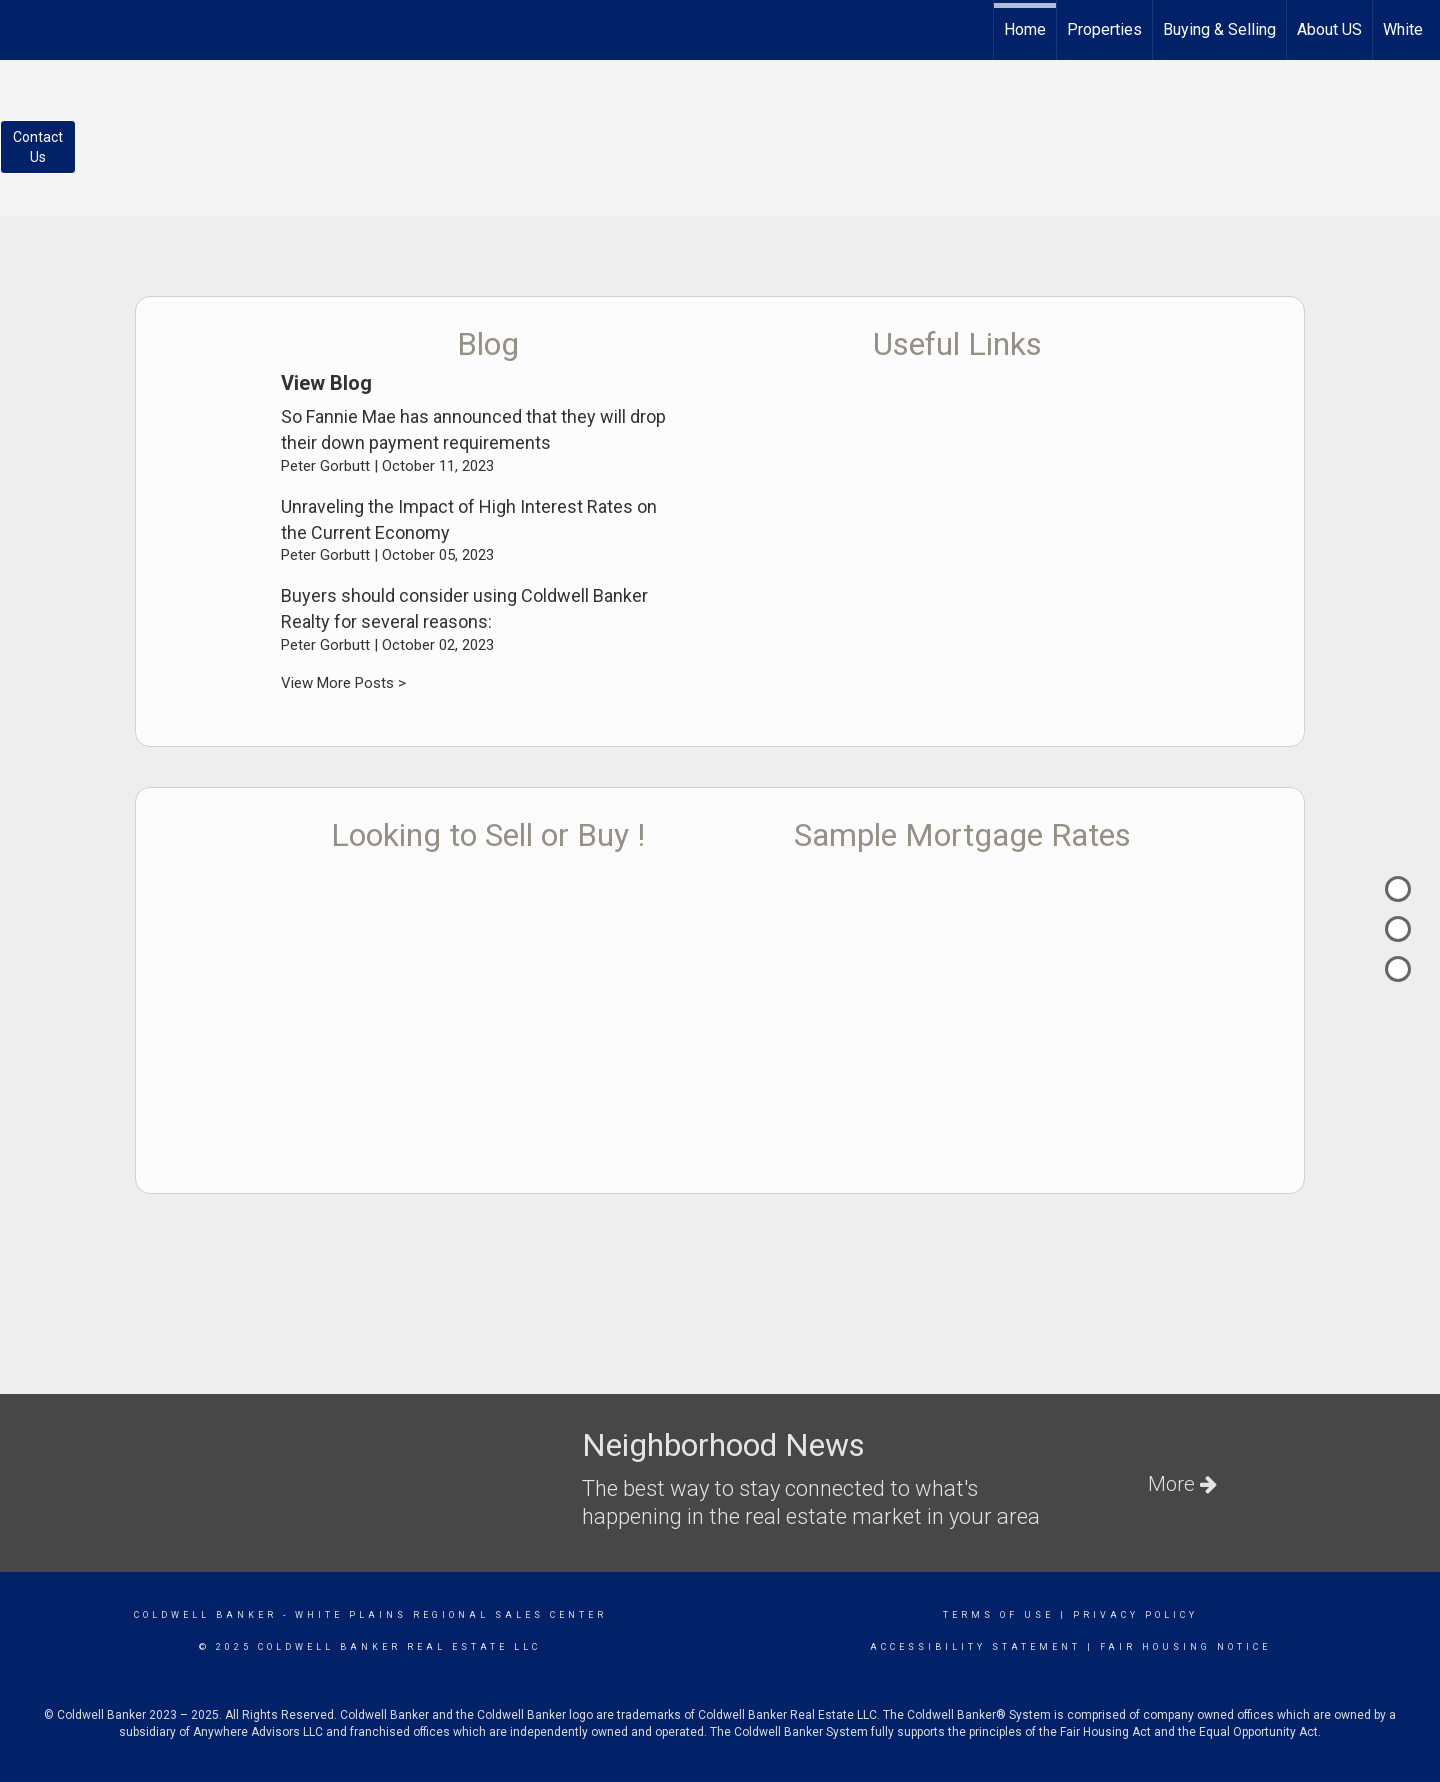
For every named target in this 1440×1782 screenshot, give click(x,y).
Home (1025, 29)
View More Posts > (343, 683)
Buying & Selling (1219, 29)
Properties (1104, 29)
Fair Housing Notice (1185, 1647)
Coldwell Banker (205, 1615)
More (1182, 1484)
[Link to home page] (25, 27)
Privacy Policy (1135, 1615)
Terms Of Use (998, 1615)
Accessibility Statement (975, 1647)
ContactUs (38, 147)
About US (1329, 29)
